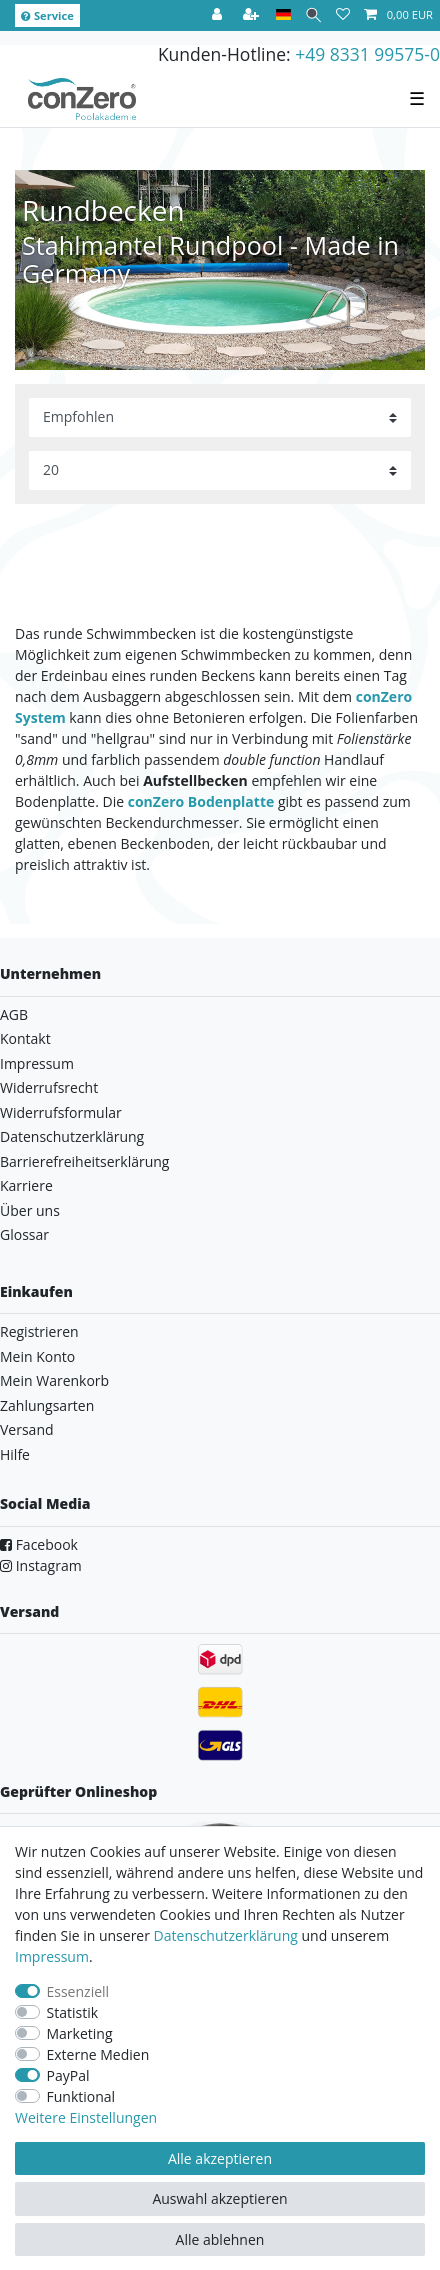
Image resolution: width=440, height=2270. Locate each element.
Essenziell (78, 1991)
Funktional (81, 2096)
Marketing (80, 2033)
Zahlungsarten (47, 1405)
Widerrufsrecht (49, 1087)
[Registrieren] (253, 15)
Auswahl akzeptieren (219, 2198)
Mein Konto (37, 1356)
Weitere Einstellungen (86, 2117)
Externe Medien (98, 2054)
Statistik (73, 2012)
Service (47, 15)
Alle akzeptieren (220, 2158)
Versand (27, 1429)
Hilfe (15, 1454)
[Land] (283, 15)
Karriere (26, 1185)
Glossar (24, 1234)
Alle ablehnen (220, 2239)
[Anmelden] (219, 15)
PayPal (68, 2075)
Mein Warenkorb (54, 1380)
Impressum (37, 1063)
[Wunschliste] (343, 15)
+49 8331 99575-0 (367, 54)
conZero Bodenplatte (201, 801)
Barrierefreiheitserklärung (84, 1161)
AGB (14, 1014)
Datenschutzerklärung (72, 1136)
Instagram (41, 1565)
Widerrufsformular (61, 1112)
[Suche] (313, 15)
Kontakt (25, 1038)
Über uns (30, 1210)
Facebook (39, 1544)
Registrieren (39, 1331)
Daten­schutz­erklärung (226, 1935)
